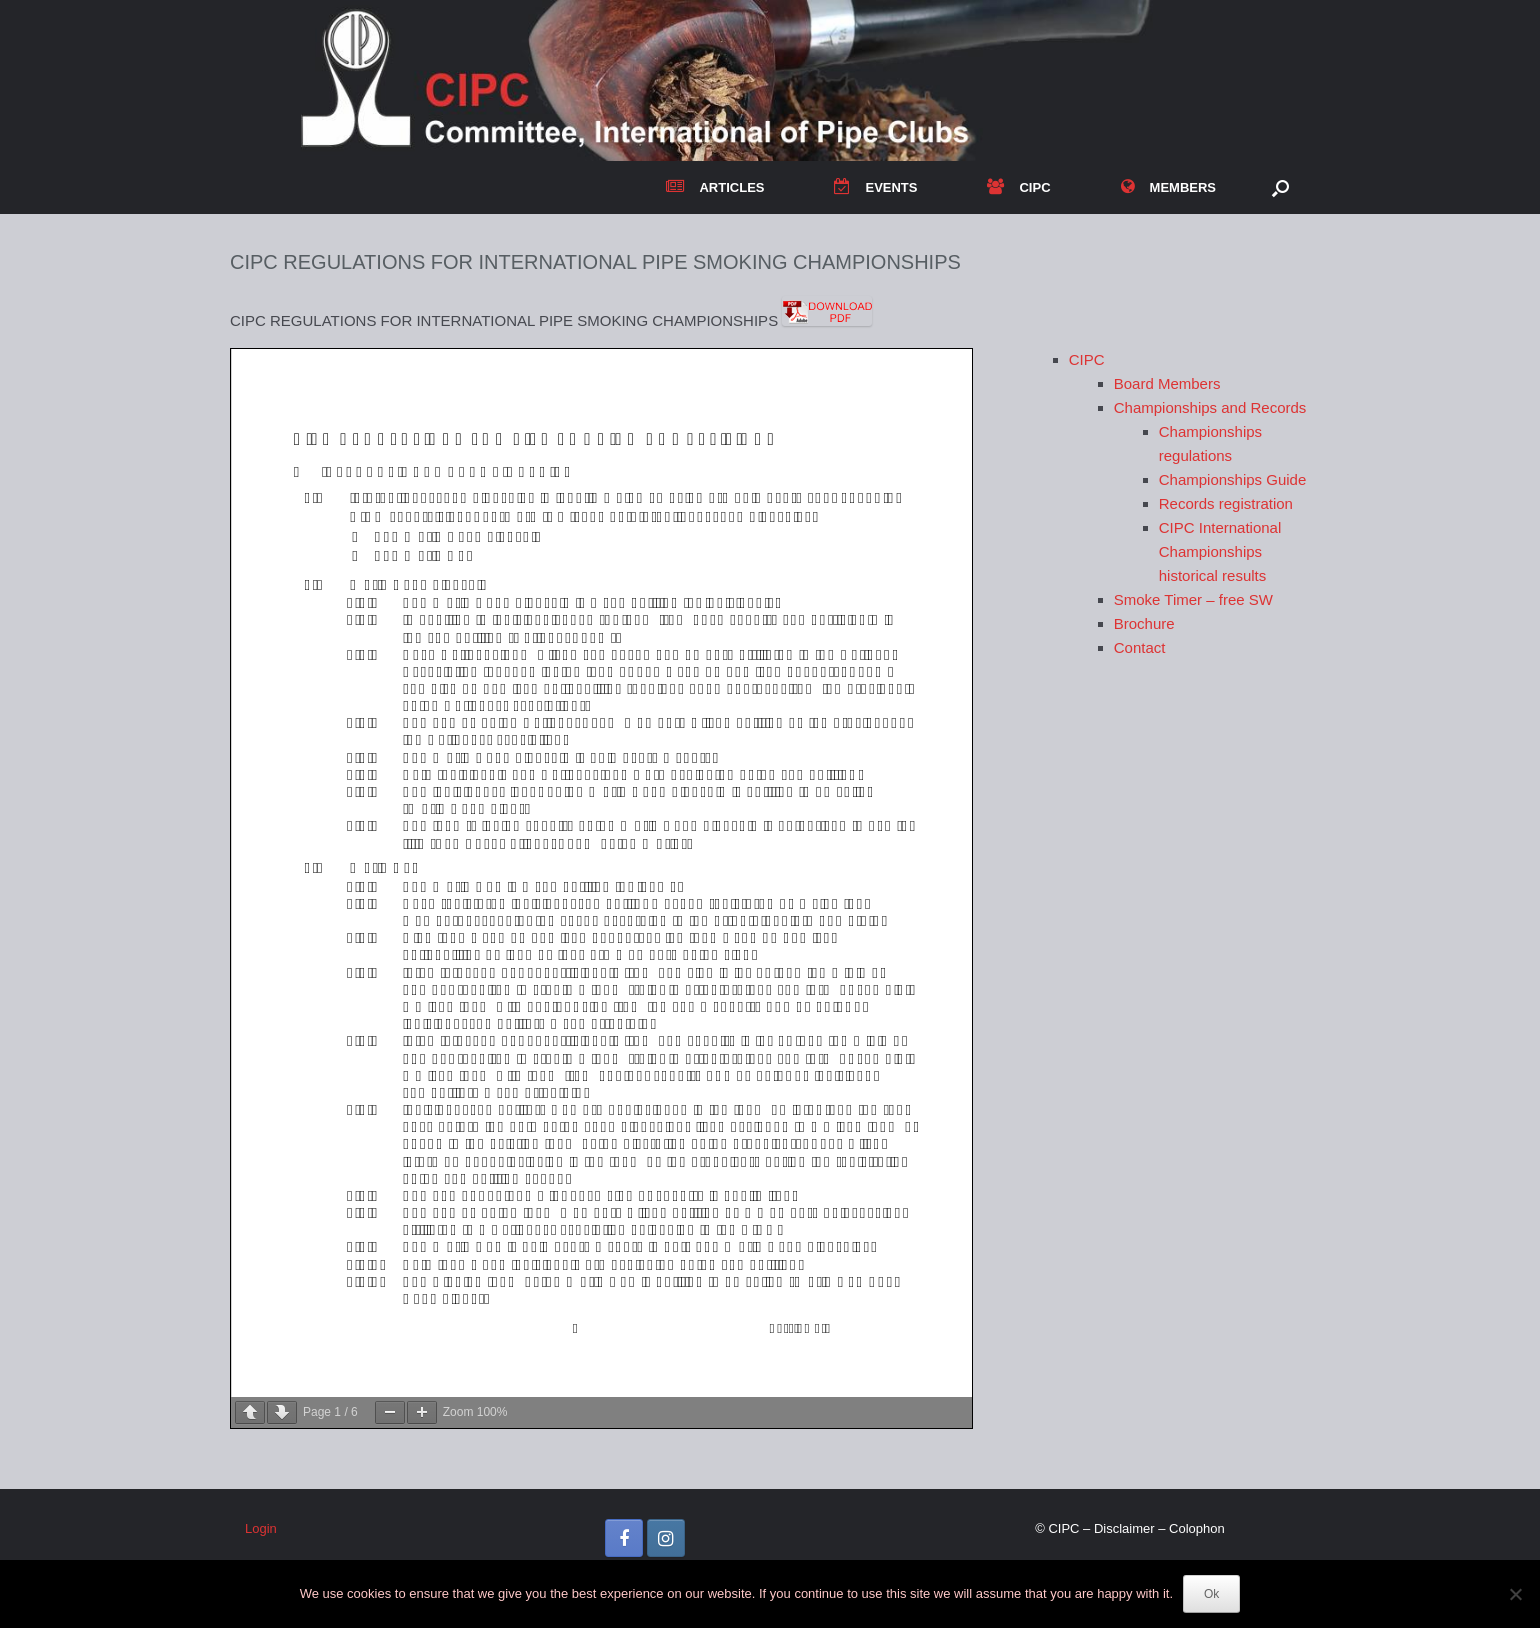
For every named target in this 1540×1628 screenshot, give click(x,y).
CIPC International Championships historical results (1220, 551)
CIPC (1018, 187)
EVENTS (875, 187)
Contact (1140, 647)
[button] (1280, 187)
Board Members (1167, 383)
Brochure (1144, 623)
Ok (1211, 1594)
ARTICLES (715, 187)
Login (261, 1528)
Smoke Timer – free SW (1193, 599)
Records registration (1226, 503)
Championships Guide (1233, 479)
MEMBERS (1168, 187)
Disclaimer (1124, 1528)
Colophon (1197, 1528)
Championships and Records (1210, 407)
